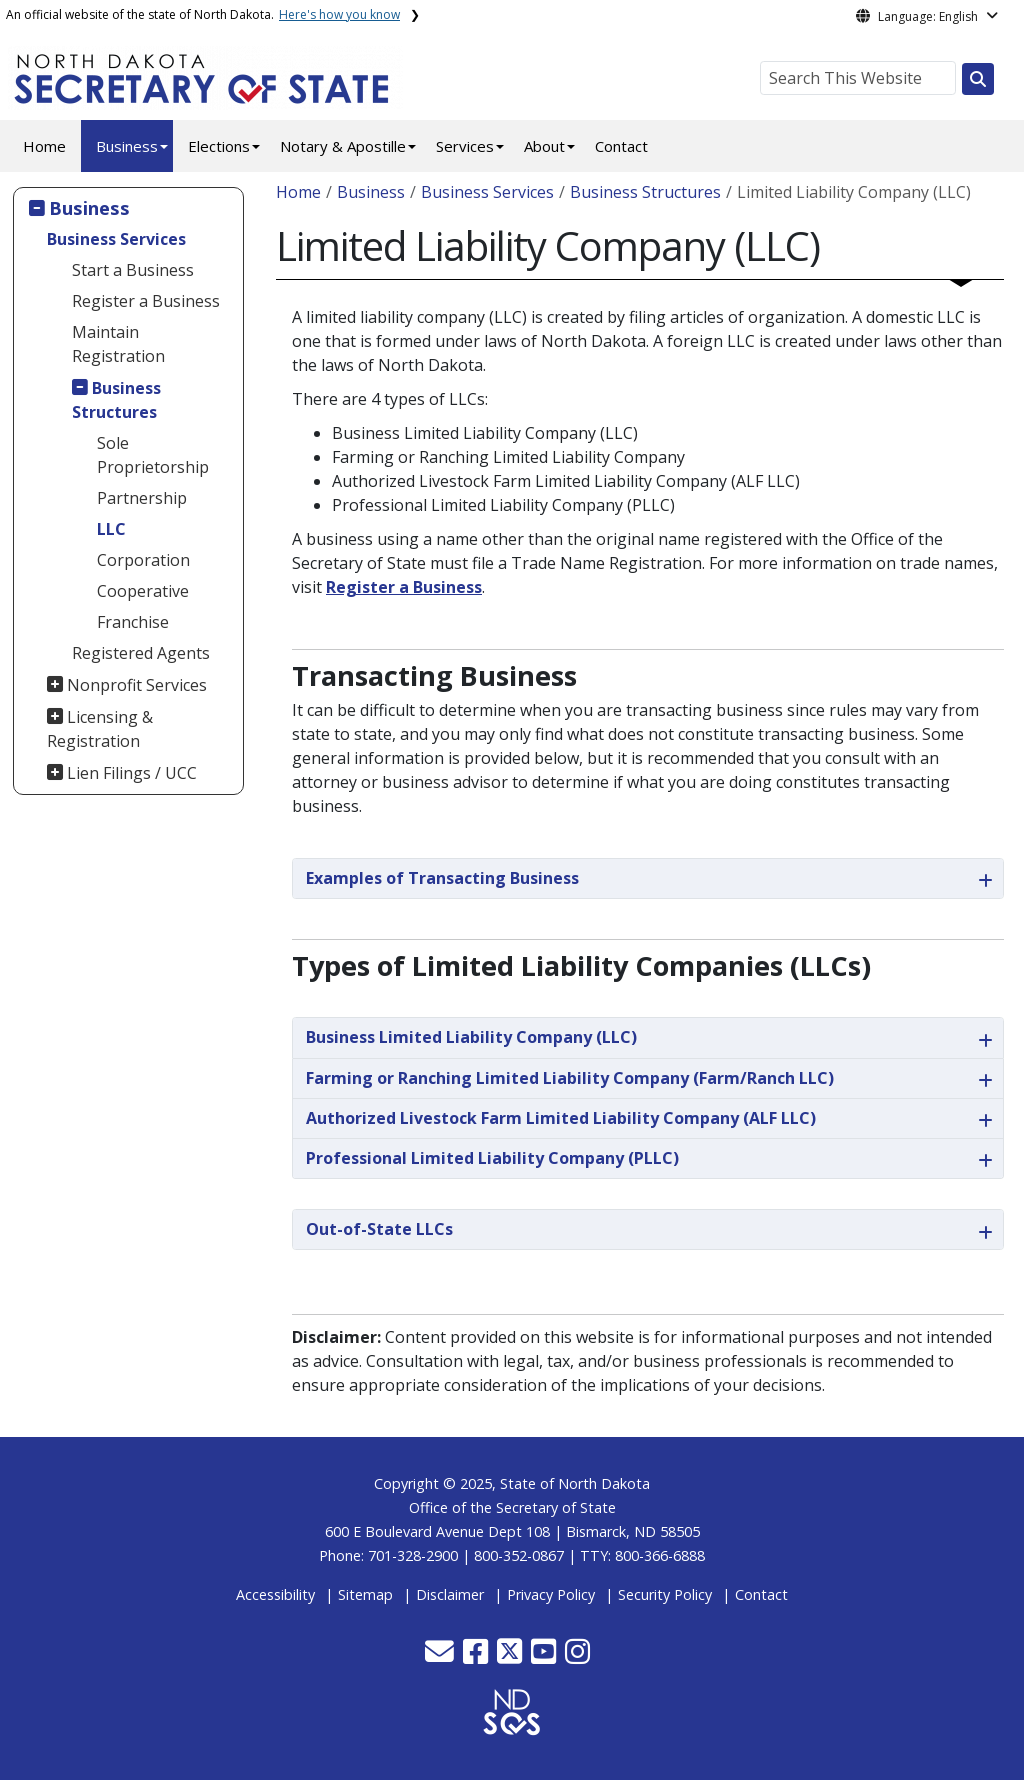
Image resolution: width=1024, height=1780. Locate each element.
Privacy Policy (551, 1594)
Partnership (142, 498)
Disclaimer (450, 1594)
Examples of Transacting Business (442, 878)
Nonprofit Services (137, 685)
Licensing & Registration (100, 729)
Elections (219, 146)
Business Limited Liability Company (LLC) (471, 1037)
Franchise (133, 622)
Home (44, 146)
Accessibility (275, 1594)
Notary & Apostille (343, 146)
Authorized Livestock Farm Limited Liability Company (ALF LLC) (561, 1118)
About (544, 146)
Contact (621, 146)
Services (465, 146)
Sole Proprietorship (153, 455)
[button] (441, 1656)
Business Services (116, 239)
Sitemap (365, 1594)
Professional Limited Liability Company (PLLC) (492, 1158)
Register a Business (146, 301)
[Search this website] (978, 79)
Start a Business (133, 270)
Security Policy (665, 1594)
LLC (111, 529)
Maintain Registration (118, 344)
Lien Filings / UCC (132, 773)
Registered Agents (141, 653)
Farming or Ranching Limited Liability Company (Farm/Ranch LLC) (570, 1078)
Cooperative (143, 591)
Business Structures (117, 400)
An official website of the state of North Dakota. (203, 14)
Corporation (143, 560)
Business (127, 146)
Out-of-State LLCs (379, 1229)
